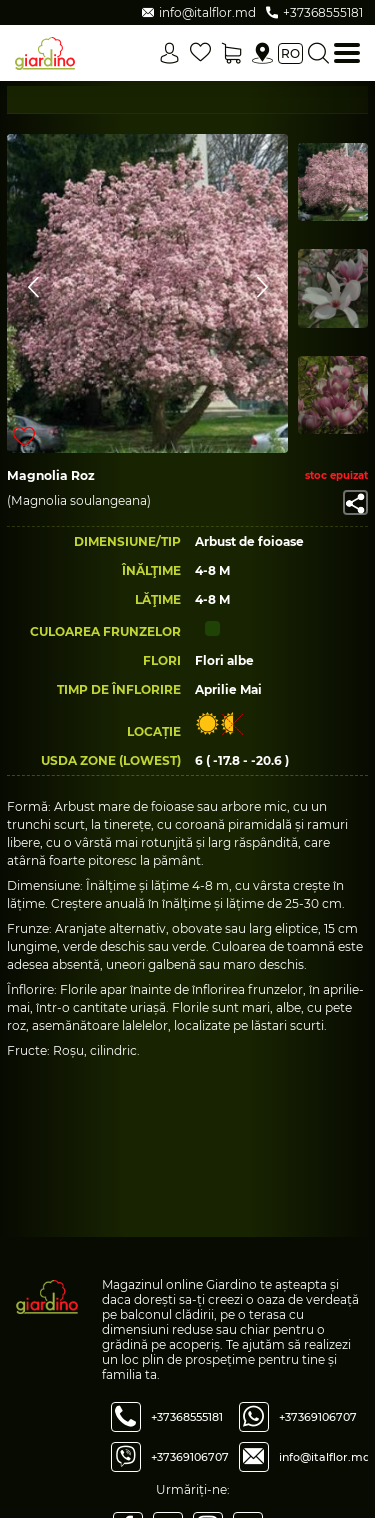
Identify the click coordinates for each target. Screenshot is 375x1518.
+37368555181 (187, 1417)
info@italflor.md (325, 1457)
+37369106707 (190, 1457)
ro (290, 53)
